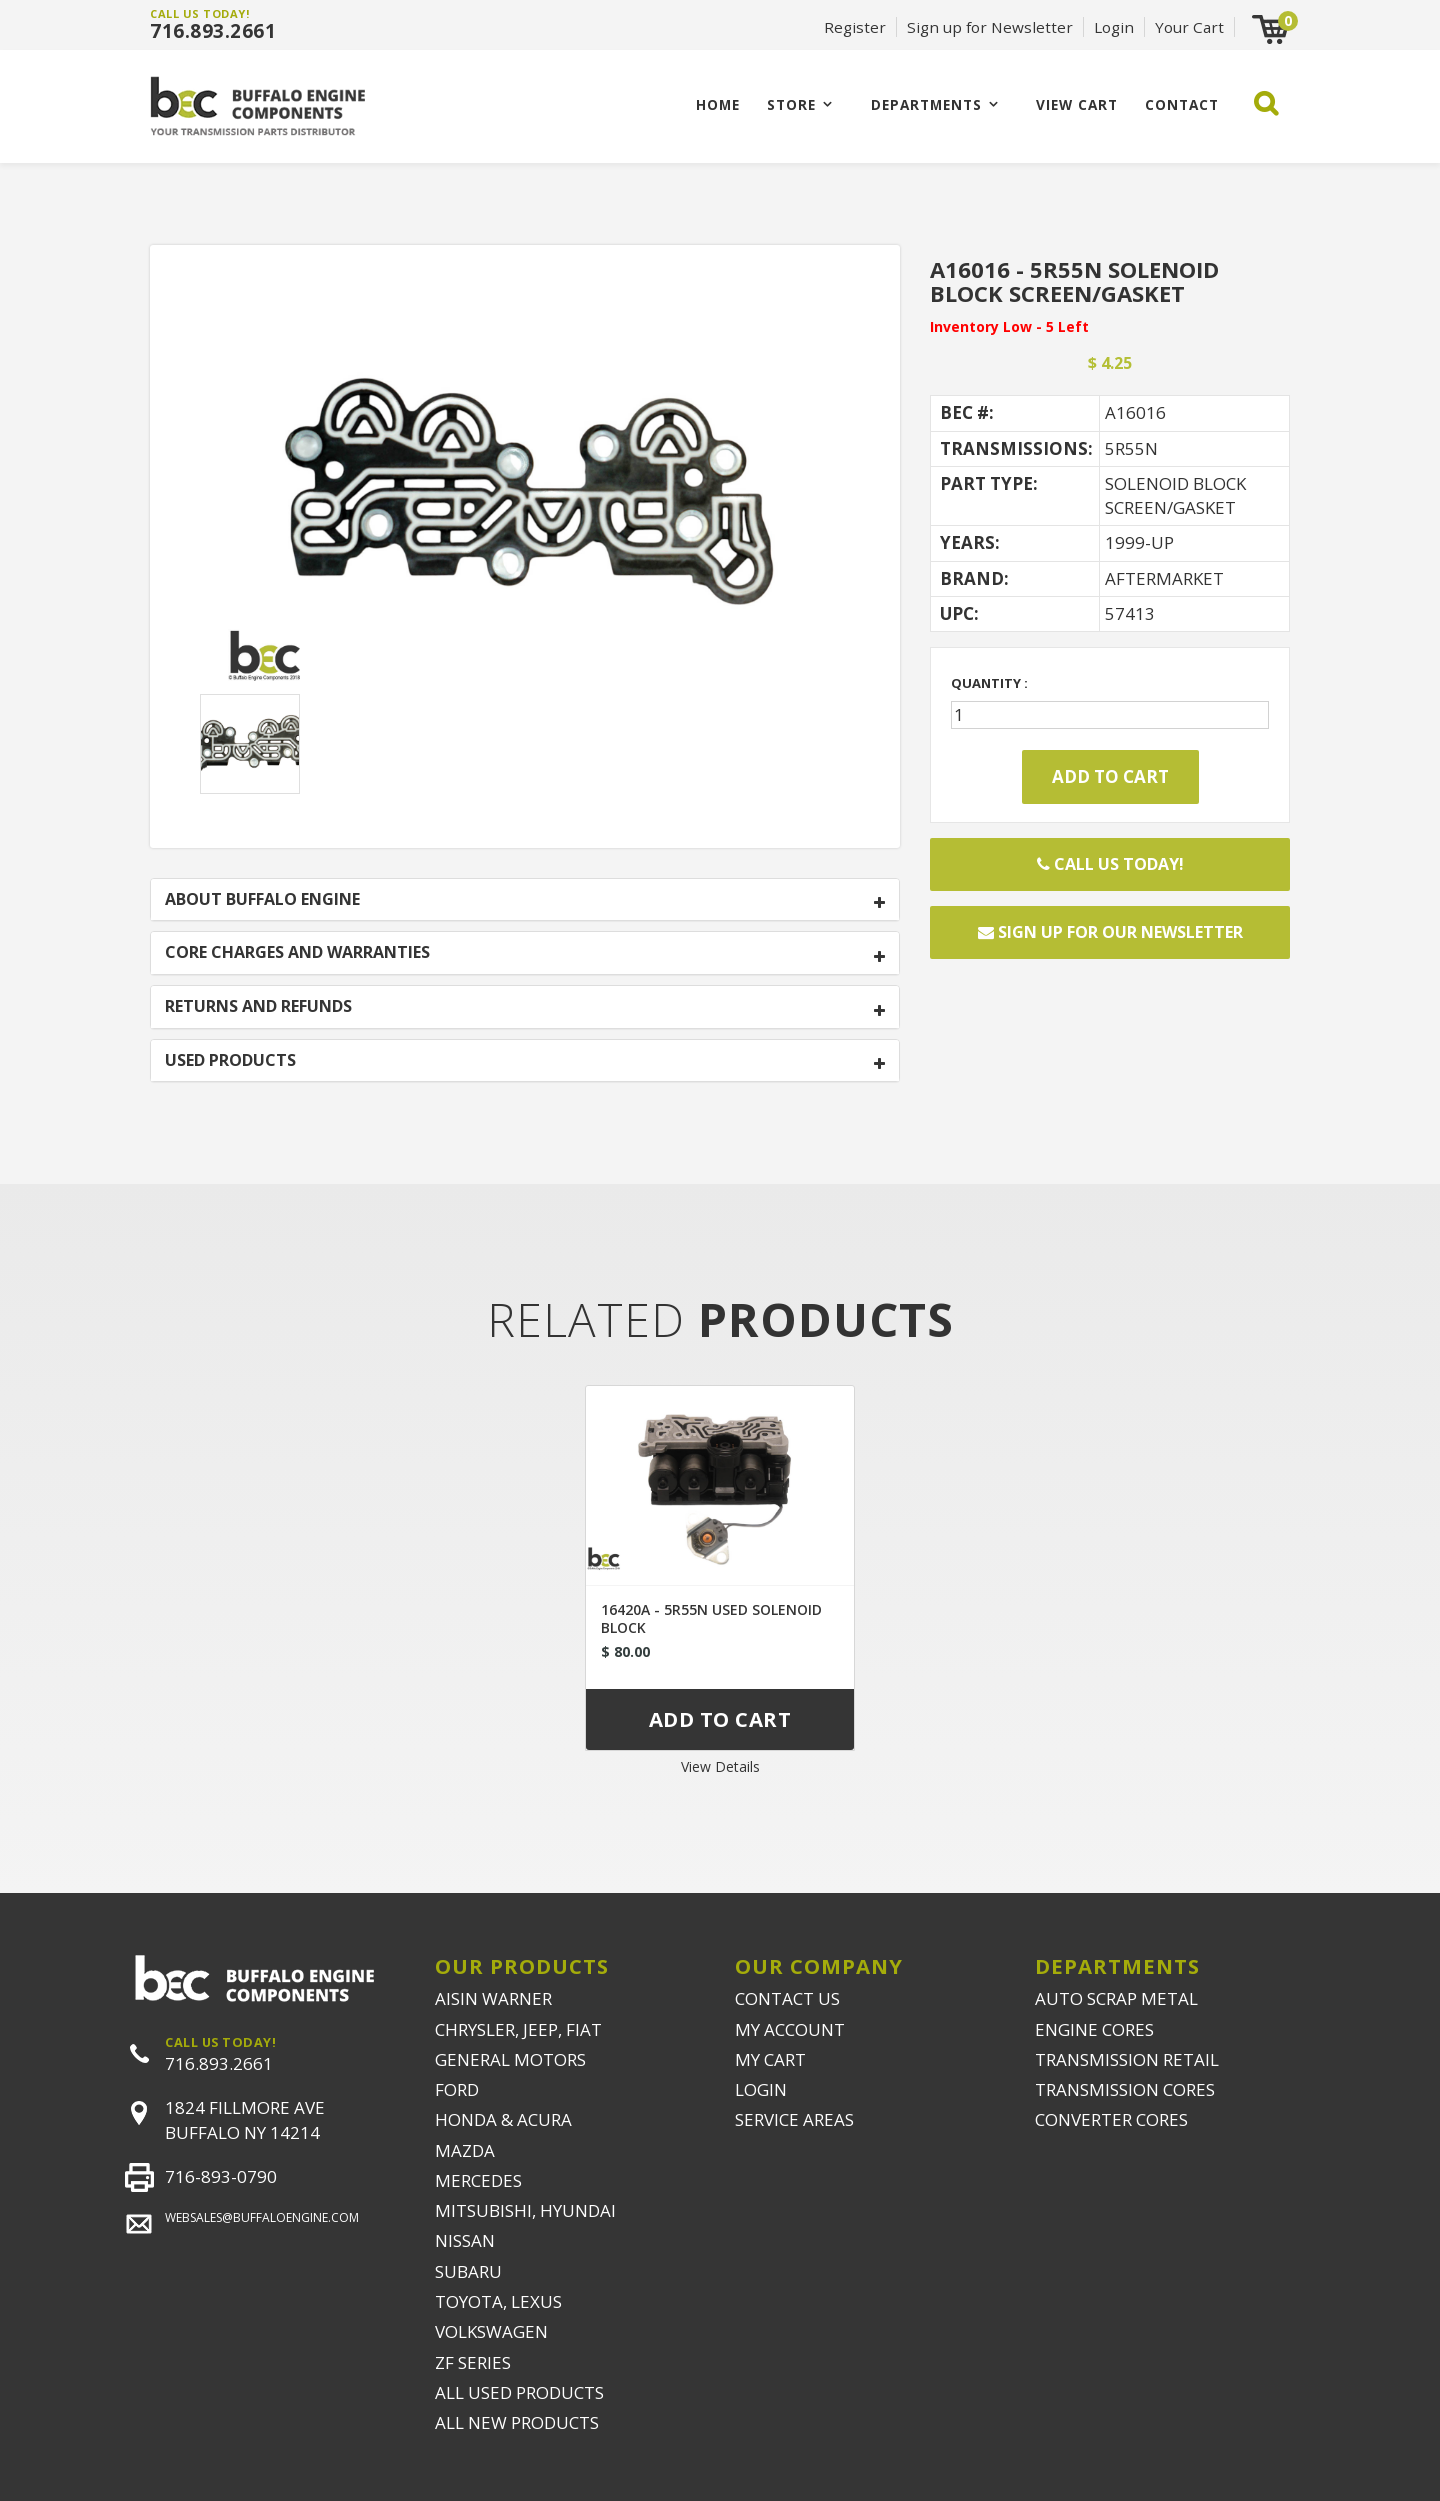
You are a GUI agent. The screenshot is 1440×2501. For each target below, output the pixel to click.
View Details (720, 1766)
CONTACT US (787, 1998)
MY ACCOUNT (790, 2029)
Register (855, 27)
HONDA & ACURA (503, 2119)
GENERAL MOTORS (510, 2059)
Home (718, 104)
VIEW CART (1077, 104)
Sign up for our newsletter (1110, 932)
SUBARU (468, 2271)
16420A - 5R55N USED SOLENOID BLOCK (711, 1618)
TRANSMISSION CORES (1125, 2089)
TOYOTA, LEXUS (498, 2301)
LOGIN (761, 2089)
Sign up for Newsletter (990, 27)
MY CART (770, 2059)
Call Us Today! (1110, 864)
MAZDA (465, 2150)
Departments (926, 104)
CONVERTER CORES (1111, 2119)
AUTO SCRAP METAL (1116, 1998)
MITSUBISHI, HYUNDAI (525, 2210)
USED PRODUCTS (230, 1061)
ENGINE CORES (1094, 2029)
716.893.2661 (213, 31)
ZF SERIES (473, 2362)
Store (791, 104)
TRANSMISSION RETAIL (1127, 2059)
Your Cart (1189, 27)
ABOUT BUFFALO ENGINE (262, 900)
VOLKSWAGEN (491, 2331)
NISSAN (465, 2240)
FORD (457, 2089)
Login (1114, 27)
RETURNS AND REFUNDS (258, 1007)
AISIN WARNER (493, 1998)
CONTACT (1182, 104)
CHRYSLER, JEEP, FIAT (518, 2029)
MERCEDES (478, 2180)
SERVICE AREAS (794, 2119)
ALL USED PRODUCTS (519, 2392)
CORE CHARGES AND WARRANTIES (297, 953)
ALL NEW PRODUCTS (517, 2422)
